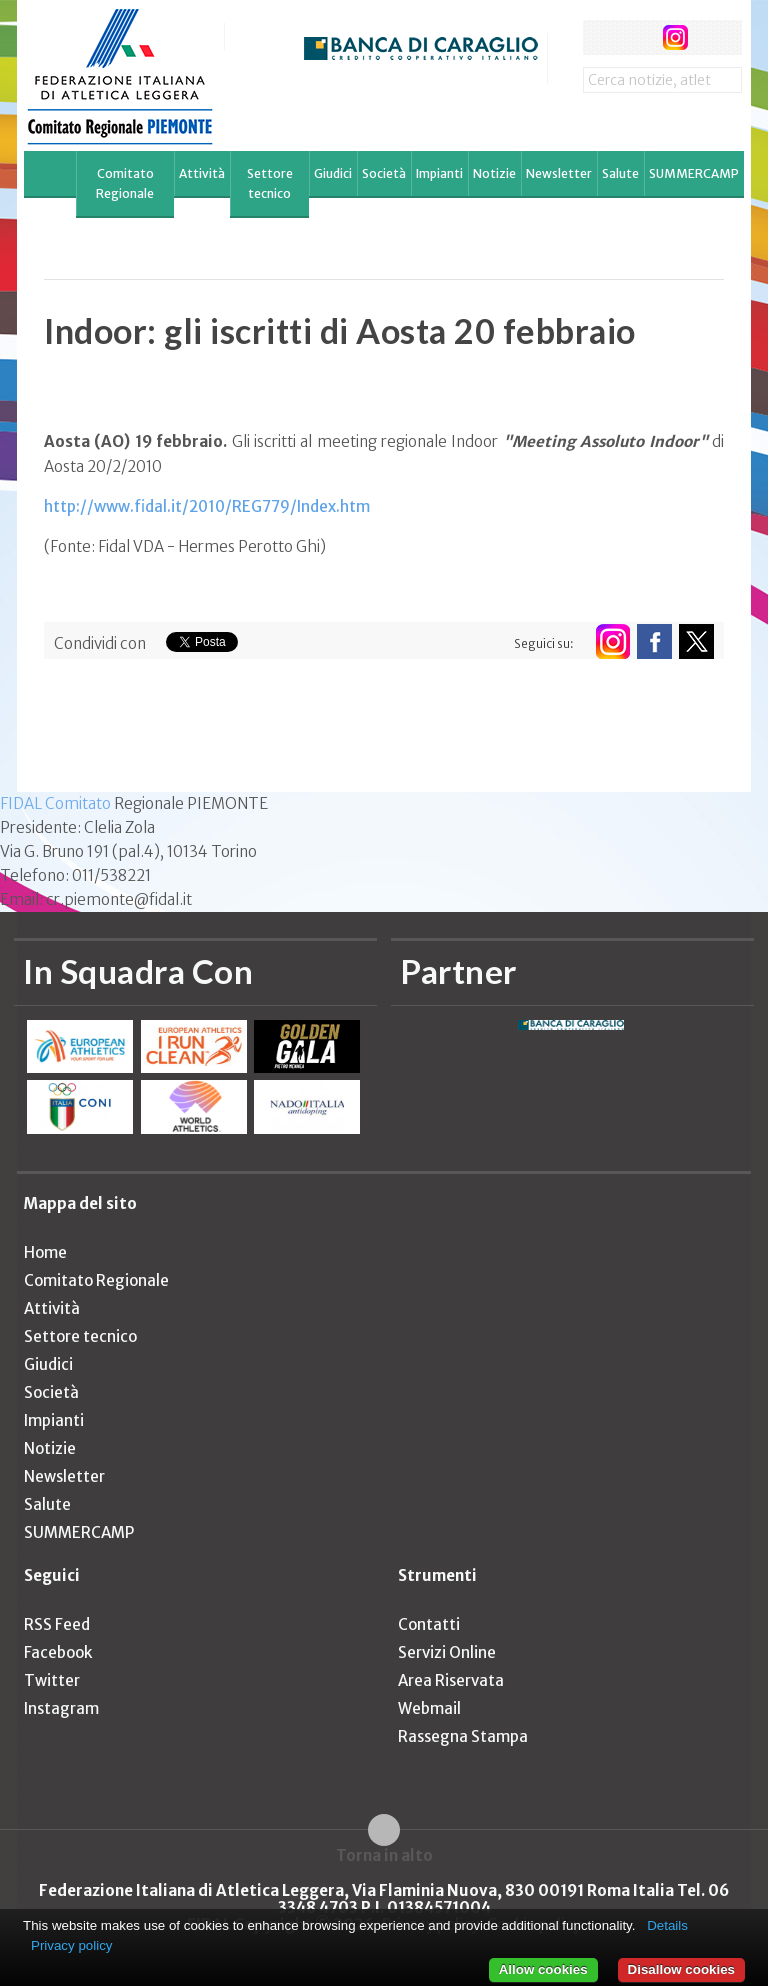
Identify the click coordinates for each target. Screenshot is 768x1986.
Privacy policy (71, 1945)
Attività (202, 173)
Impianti (439, 173)
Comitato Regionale (125, 183)
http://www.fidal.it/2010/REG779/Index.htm (207, 506)
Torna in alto (384, 1855)
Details (667, 1925)
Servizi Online (447, 1652)
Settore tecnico (270, 183)
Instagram (61, 1708)
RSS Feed (57, 1624)
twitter (637, 37)
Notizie (494, 173)
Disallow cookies (681, 1969)
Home (45, 1252)
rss (712, 37)
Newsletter (559, 173)
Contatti (429, 1624)
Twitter (52, 1680)
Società (384, 173)
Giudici (333, 173)
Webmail (429, 1708)
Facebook (58, 1652)
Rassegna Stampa (463, 1736)
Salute (620, 173)
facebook (600, 37)
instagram (675, 37)
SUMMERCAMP (694, 173)
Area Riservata (451, 1680)
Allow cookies (543, 1969)
